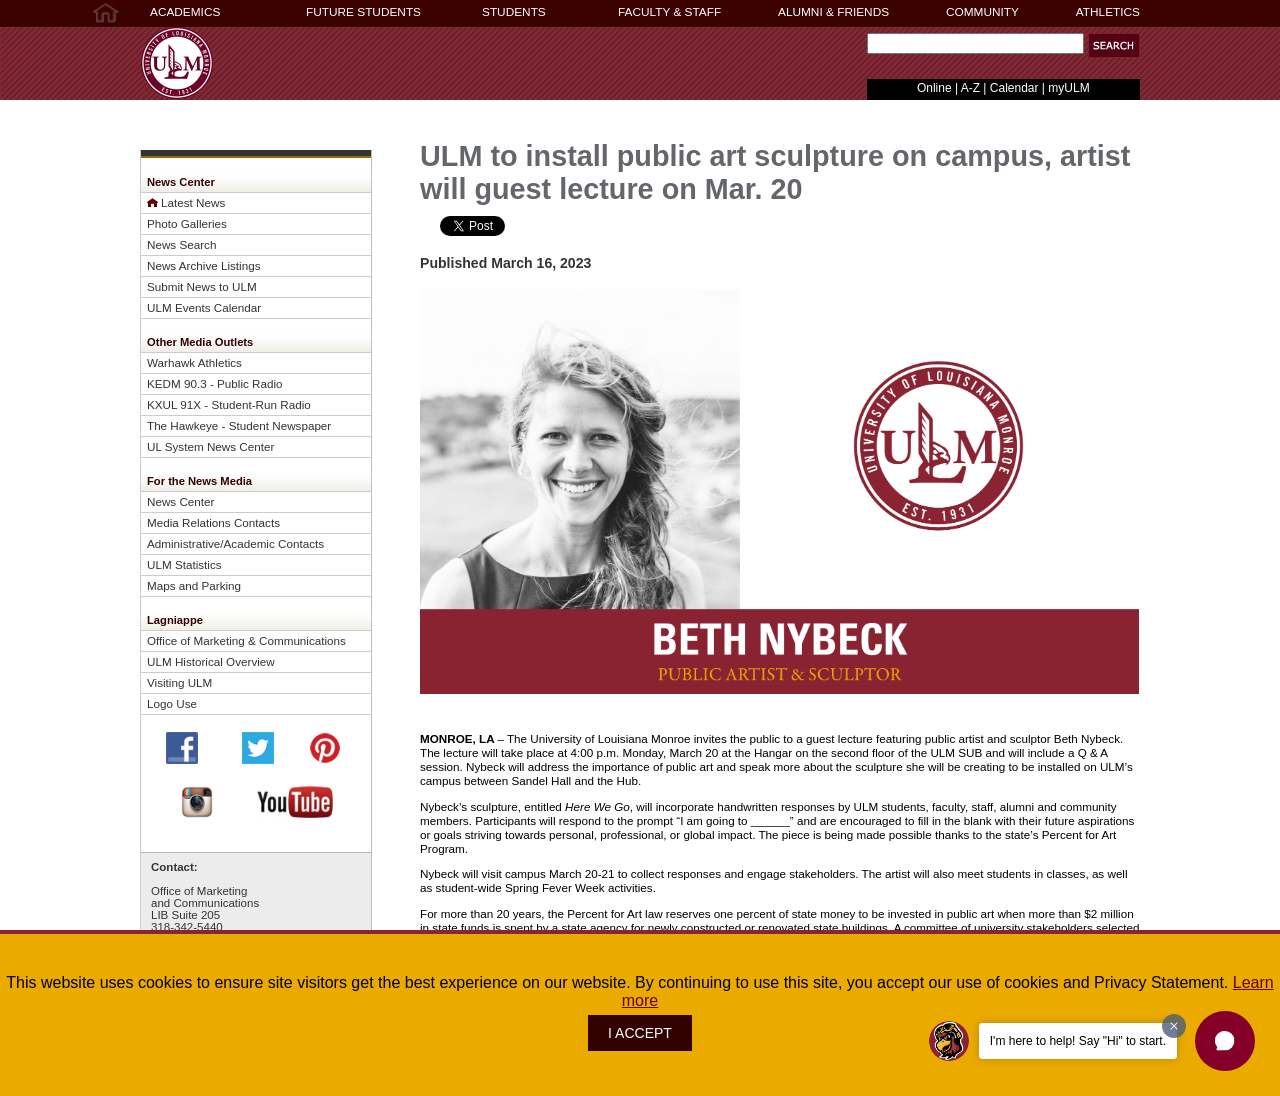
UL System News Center (210, 446)
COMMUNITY (982, 12)
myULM (1068, 88)
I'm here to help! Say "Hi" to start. (1078, 1041)
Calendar (1014, 88)
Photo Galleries (187, 223)
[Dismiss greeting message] (1174, 1026)
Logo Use (172, 703)
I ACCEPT (640, 1033)
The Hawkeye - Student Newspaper (239, 425)
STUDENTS (514, 12)
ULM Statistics (184, 564)
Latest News (193, 202)
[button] (1114, 45)
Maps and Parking (194, 585)
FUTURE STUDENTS (363, 12)
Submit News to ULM (202, 286)
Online (934, 88)
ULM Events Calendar (204, 307)
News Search (181, 244)
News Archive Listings (204, 265)
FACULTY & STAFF (669, 12)
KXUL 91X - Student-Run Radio (229, 404)
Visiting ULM (179, 682)
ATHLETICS (1108, 12)
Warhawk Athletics (194, 362)
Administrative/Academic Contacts (235, 543)
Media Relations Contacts (213, 522)
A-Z (970, 88)
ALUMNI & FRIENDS (833, 12)
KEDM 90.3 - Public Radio (215, 383)
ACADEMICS (185, 12)
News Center (180, 501)
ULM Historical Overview (211, 661)
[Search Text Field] (975, 43)
